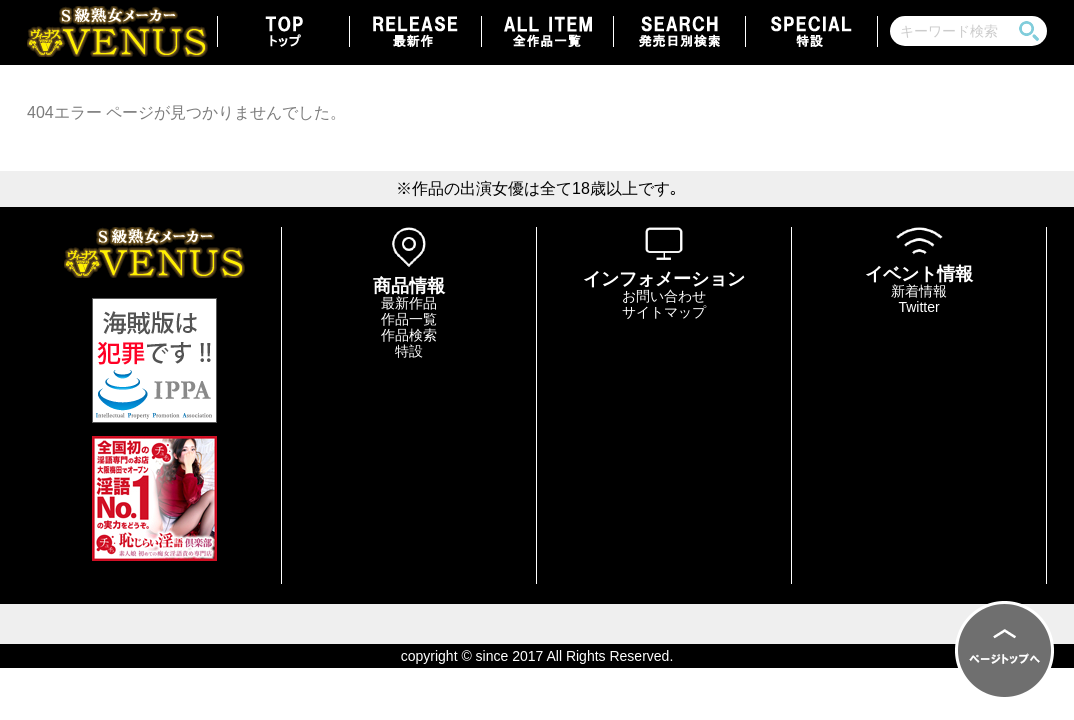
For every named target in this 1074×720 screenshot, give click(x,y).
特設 (409, 351)
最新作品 (409, 303)
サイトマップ (664, 312)
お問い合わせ (664, 296)
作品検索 (409, 335)
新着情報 (919, 291)
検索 (1029, 31)
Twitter (918, 307)
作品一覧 (409, 319)
